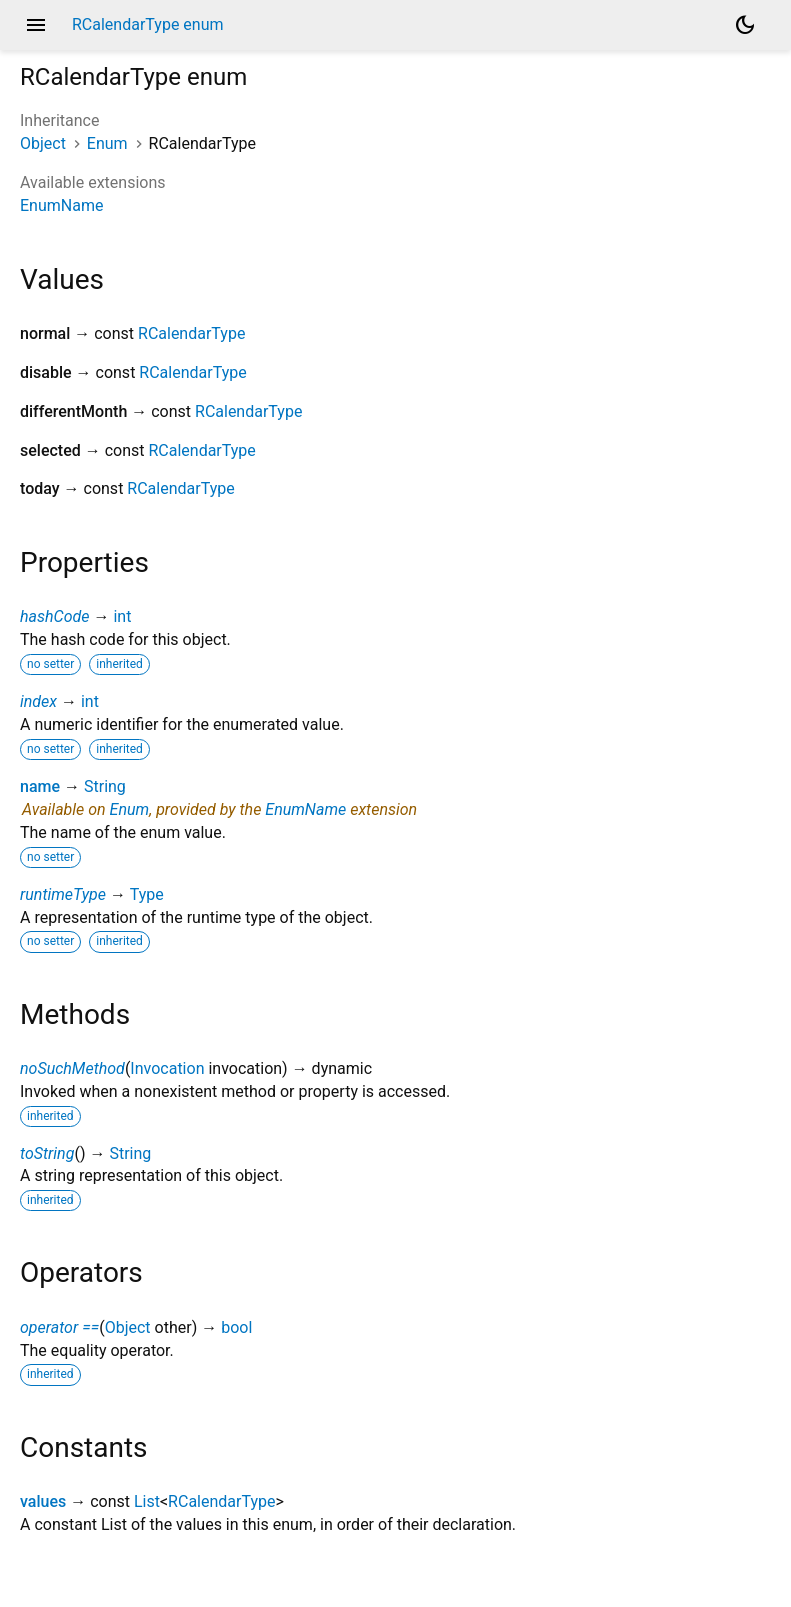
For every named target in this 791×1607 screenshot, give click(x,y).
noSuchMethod (72, 1068)
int (122, 616)
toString (47, 1153)
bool (236, 1327)
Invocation (167, 1068)
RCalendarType (191, 333)
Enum (107, 143)
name (40, 786)
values (43, 1501)
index (38, 701)
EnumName (61, 205)
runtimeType (63, 894)
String (105, 786)
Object (43, 143)
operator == (59, 1327)
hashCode (54, 616)
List (147, 1501)
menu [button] (36, 25)
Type (147, 894)
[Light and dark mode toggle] (745, 25)
